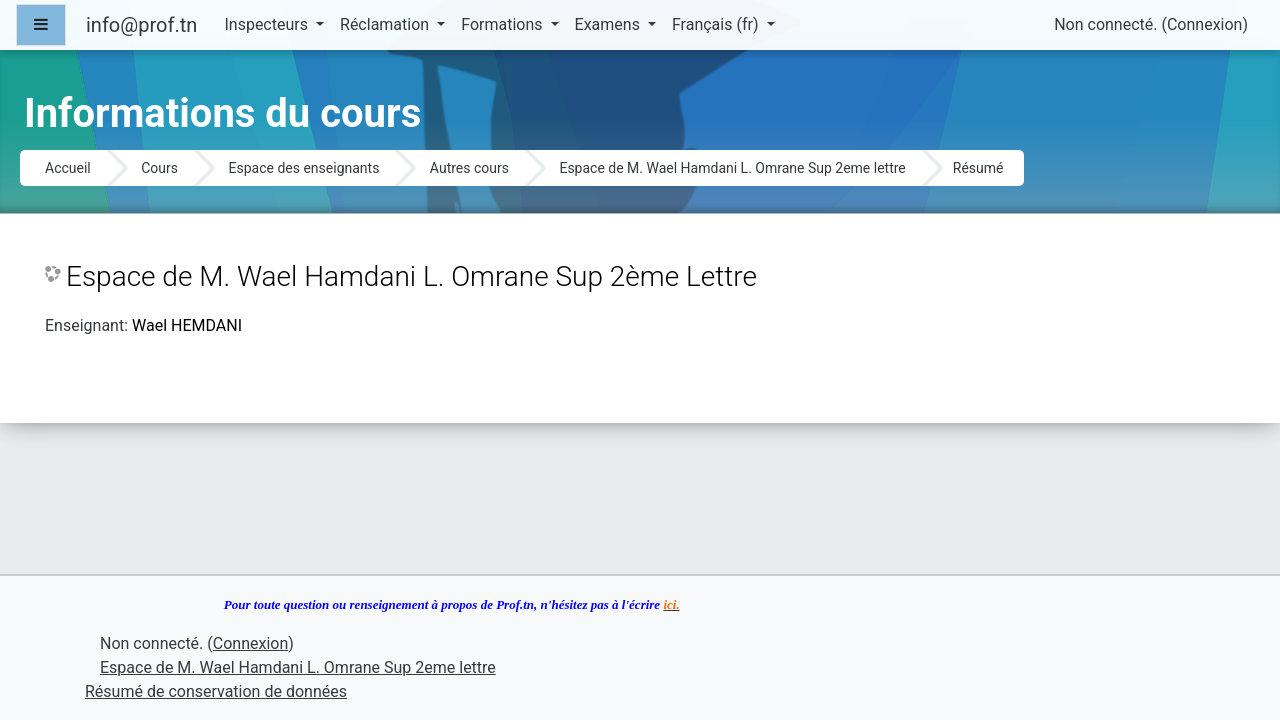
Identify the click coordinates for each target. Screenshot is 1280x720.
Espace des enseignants (304, 168)
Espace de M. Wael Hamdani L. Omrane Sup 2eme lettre (732, 168)
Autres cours (469, 168)
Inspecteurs (267, 24)
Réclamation (386, 24)
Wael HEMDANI (187, 325)
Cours (159, 168)
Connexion (1204, 24)
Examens (609, 24)
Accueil (68, 168)
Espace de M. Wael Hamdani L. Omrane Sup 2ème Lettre (411, 276)
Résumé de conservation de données (216, 691)
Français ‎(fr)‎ (717, 24)
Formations (503, 24)
